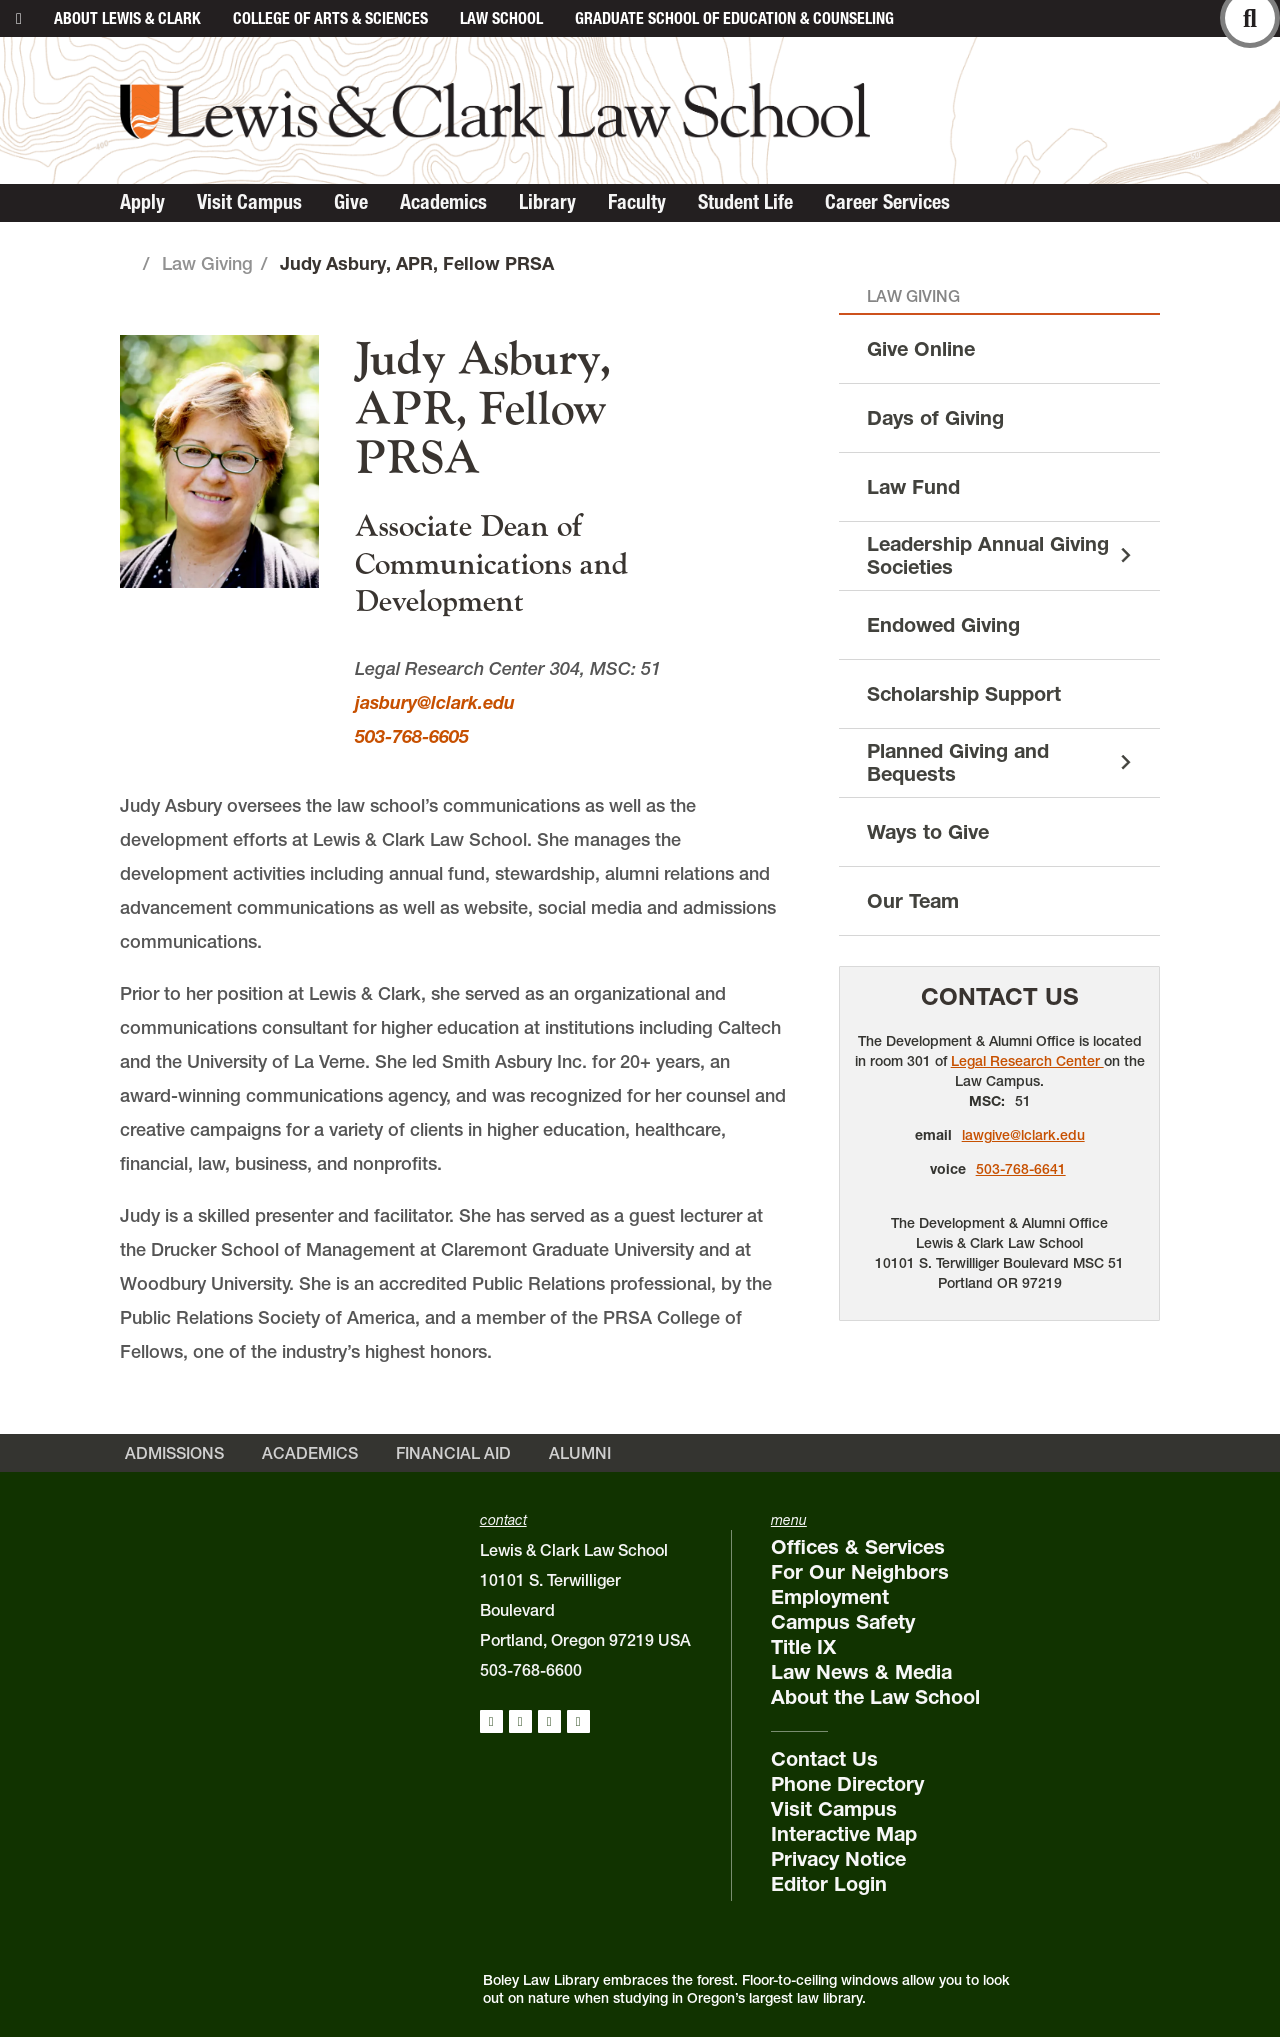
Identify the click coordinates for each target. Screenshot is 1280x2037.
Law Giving (207, 263)
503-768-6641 (1021, 1169)
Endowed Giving (943, 625)
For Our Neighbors (860, 1572)
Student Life (745, 202)
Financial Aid (453, 1453)
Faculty (637, 202)
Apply (142, 202)
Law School (501, 18)
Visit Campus (249, 202)
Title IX (803, 1647)
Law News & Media (861, 1672)
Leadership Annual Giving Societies (988, 555)
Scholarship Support (964, 694)
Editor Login (829, 1884)
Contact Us (1000, 996)
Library (547, 202)
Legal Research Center (1027, 1061)
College (330, 18)
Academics (443, 202)
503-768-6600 (531, 1670)
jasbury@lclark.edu (435, 702)
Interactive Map (844, 1834)
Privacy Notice (838, 1859)
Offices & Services (858, 1547)
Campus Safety (843, 1622)
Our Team (913, 901)
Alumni (580, 1453)
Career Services (887, 202)
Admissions (174, 1453)
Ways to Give (928, 832)
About (127, 18)
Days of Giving (935, 418)
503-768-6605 (412, 736)
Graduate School (734, 18)
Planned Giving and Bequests (958, 762)
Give (351, 202)
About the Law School (875, 1697)
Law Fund (913, 487)
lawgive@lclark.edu (1023, 1135)
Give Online (921, 349)
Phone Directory (847, 1784)
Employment (830, 1597)
